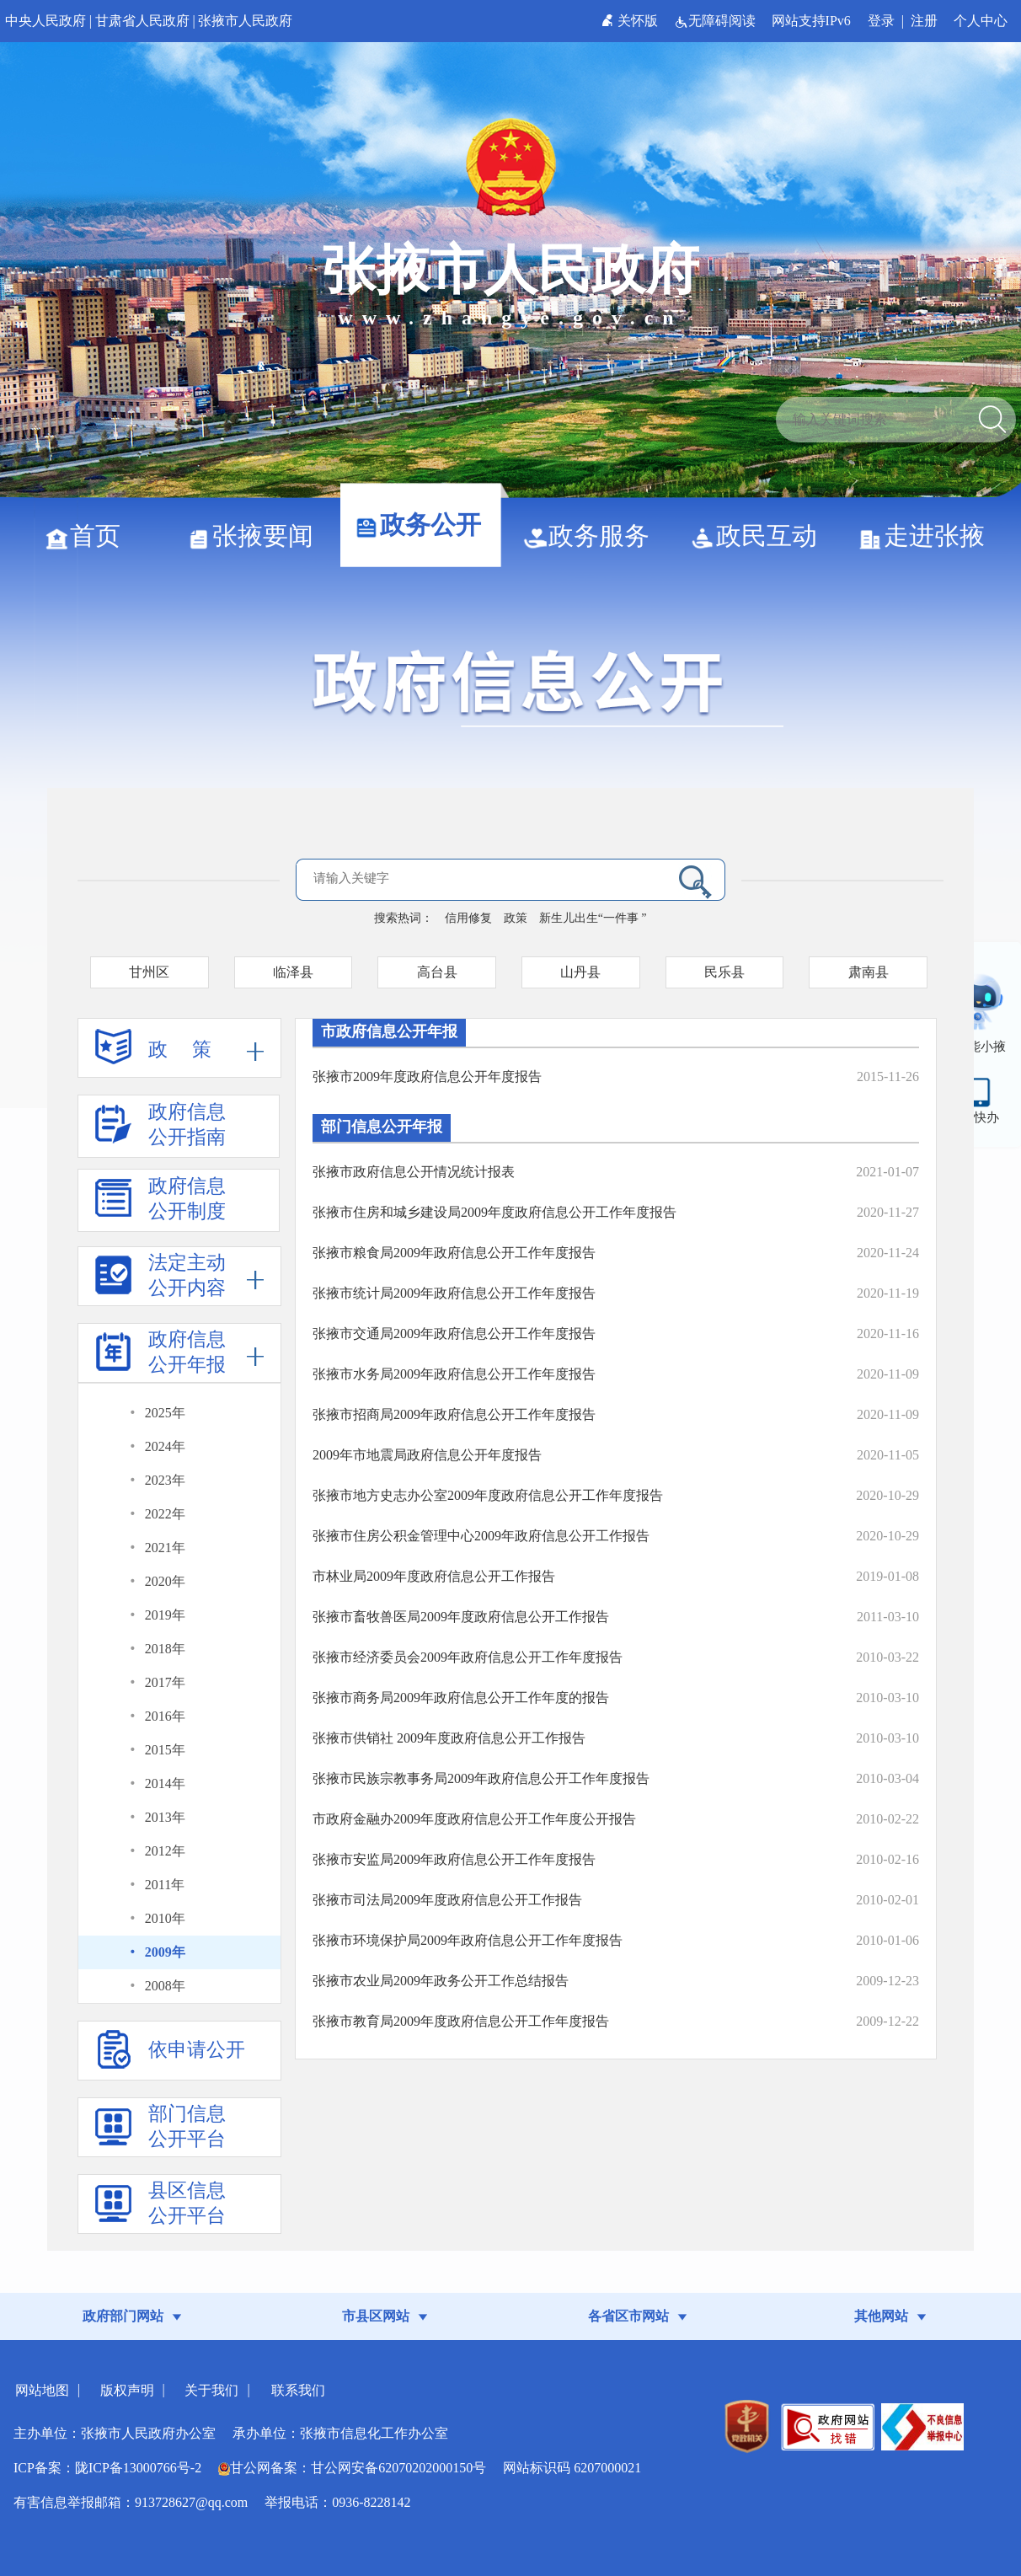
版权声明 (127, 2390)
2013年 (165, 1817)
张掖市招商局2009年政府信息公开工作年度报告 (454, 1414)
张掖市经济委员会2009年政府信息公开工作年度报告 (468, 1657)
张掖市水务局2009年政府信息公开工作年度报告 (454, 1374)
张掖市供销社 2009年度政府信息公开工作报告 (449, 1738)
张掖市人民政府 (245, 20)
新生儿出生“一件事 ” (593, 918)
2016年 (165, 1716)
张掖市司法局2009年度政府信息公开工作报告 (447, 1900)
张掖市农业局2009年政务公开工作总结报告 (441, 1981)
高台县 (437, 972)
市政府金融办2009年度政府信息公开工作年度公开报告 (474, 1819)
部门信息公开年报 (381, 1126)
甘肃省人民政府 (142, 20)
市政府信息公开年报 (389, 1031)
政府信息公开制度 (160, 1204)
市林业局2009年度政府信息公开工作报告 (434, 1576)
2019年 (165, 1615)
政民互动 (760, 535)
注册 (924, 20)
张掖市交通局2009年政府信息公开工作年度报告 (454, 1333)
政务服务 (592, 535)
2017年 (165, 1682)
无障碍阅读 (716, 20)
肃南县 (868, 972)
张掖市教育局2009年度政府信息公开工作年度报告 (461, 2021)
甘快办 (980, 1117)
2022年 (165, 1514)
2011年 (164, 1884)
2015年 (165, 1750)
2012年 (165, 1851)
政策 (515, 918)
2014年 (165, 1783)
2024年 (165, 1446)
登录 (881, 20)
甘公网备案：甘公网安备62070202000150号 (352, 2468)
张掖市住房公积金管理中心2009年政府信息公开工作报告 (481, 1536)
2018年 (165, 1648)
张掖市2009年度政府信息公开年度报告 (427, 1076)
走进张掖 (928, 535)
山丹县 (580, 972)
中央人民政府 (45, 20)
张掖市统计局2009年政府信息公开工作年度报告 (454, 1293)
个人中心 (981, 20)
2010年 (165, 1918)
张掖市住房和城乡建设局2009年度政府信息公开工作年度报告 (494, 1212)
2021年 (165, 1547)
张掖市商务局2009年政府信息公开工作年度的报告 (461, 1697)
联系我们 (298, 2390)
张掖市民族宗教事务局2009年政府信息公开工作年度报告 (481, 1778)
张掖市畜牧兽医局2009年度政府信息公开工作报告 (461, 1616)
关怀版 (631, 20)
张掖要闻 (256, 535)
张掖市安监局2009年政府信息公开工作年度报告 (454, 1859)
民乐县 (724, 972)
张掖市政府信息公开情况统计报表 (414, 1172)
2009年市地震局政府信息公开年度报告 (427, 1455)
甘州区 (149, 972)
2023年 (165, 1480)
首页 (88, 535)
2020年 (165, 1581)
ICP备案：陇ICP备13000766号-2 (107, 2468)
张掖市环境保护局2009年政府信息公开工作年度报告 (468, 1940)
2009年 (165, 1952)
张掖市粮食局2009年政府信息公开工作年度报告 (454, 1252)
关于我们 (211, 2390)
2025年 (165, 1413)
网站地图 (42, 2390)
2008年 (165, 1986)
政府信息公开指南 (160, 1129)
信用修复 (468, 918)
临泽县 (293, 972)
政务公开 (424, 524)
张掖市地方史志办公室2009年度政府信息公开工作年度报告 (488, 1495)
